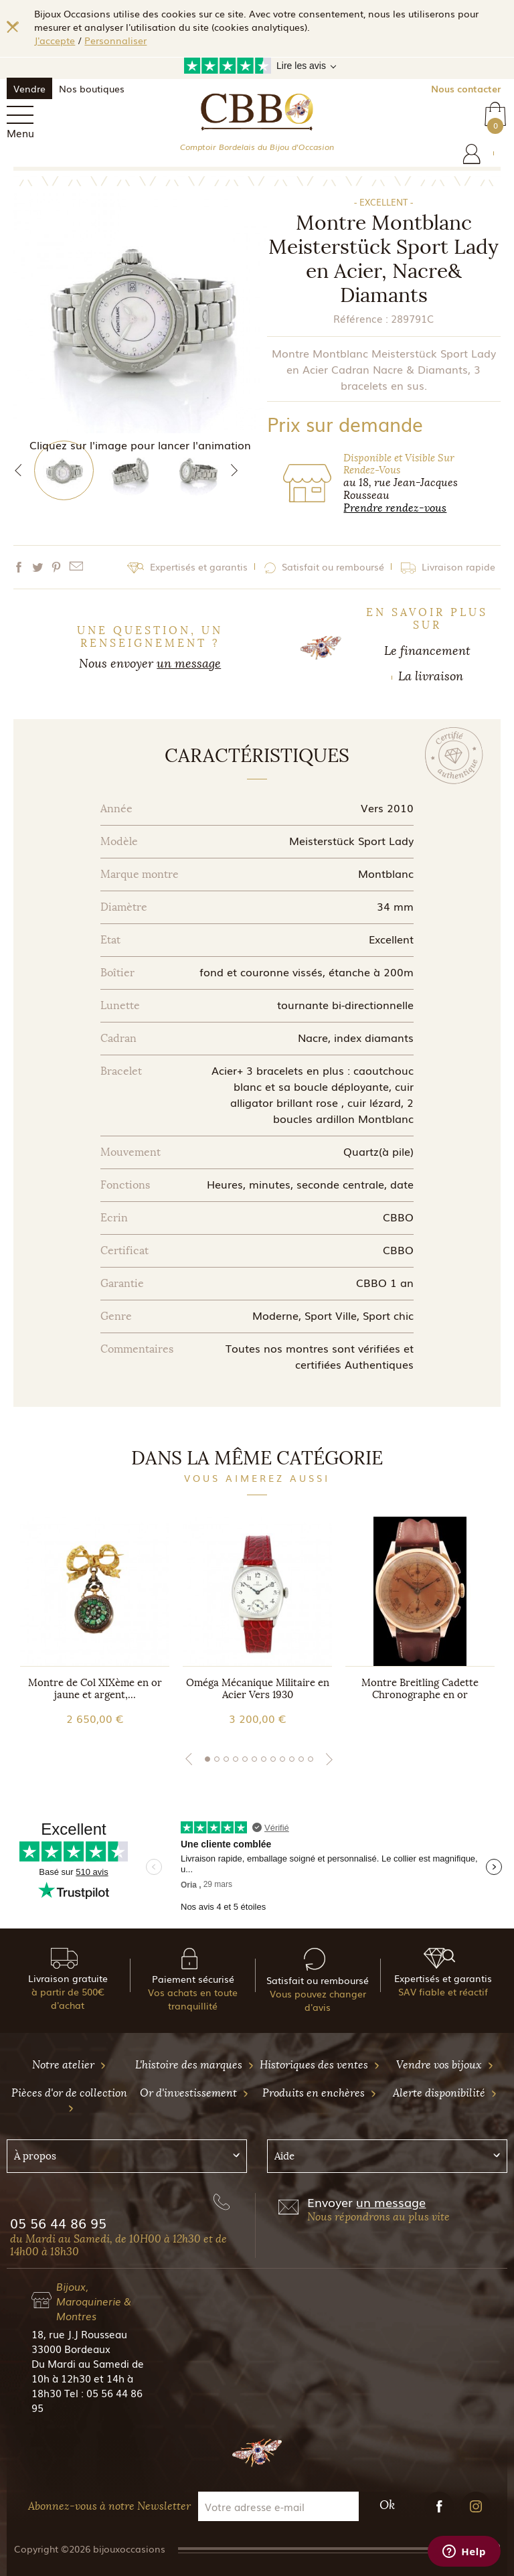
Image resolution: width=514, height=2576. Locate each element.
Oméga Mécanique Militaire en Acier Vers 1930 (257, 1689)
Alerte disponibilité (445, 2093)
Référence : (360, 318)
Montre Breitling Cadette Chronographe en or (420, 1689)
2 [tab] (217, 1759)
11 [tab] (301, 1759)
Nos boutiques (91, 88)
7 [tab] (263, 1759)
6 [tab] (254, 1759)
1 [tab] (207, 1759)
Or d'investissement (194, 2093)
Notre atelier (69, 2064)
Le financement (427, 650)
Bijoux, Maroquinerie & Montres (93, 2301)
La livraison (430, 676)
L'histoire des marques (194, 2064)
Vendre (29, 88)
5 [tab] (245, 1759)
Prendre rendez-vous (394, 508)
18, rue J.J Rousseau (79, 2333)
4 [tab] (235, 1759)
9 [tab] (282, 1759)
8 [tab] (273, 1759)
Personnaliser (115, 40)
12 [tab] (310, 1759)
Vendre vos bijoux (445, 2064)
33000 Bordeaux (70, 2348)
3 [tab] (226, 1759)
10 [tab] (291, 1759)
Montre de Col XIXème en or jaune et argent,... (95, 1689)
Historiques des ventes (320, 2064)
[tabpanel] (94, 1621)
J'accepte (54, 40)
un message (189, 663)
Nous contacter (466, 88)
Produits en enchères (319, 2093)
